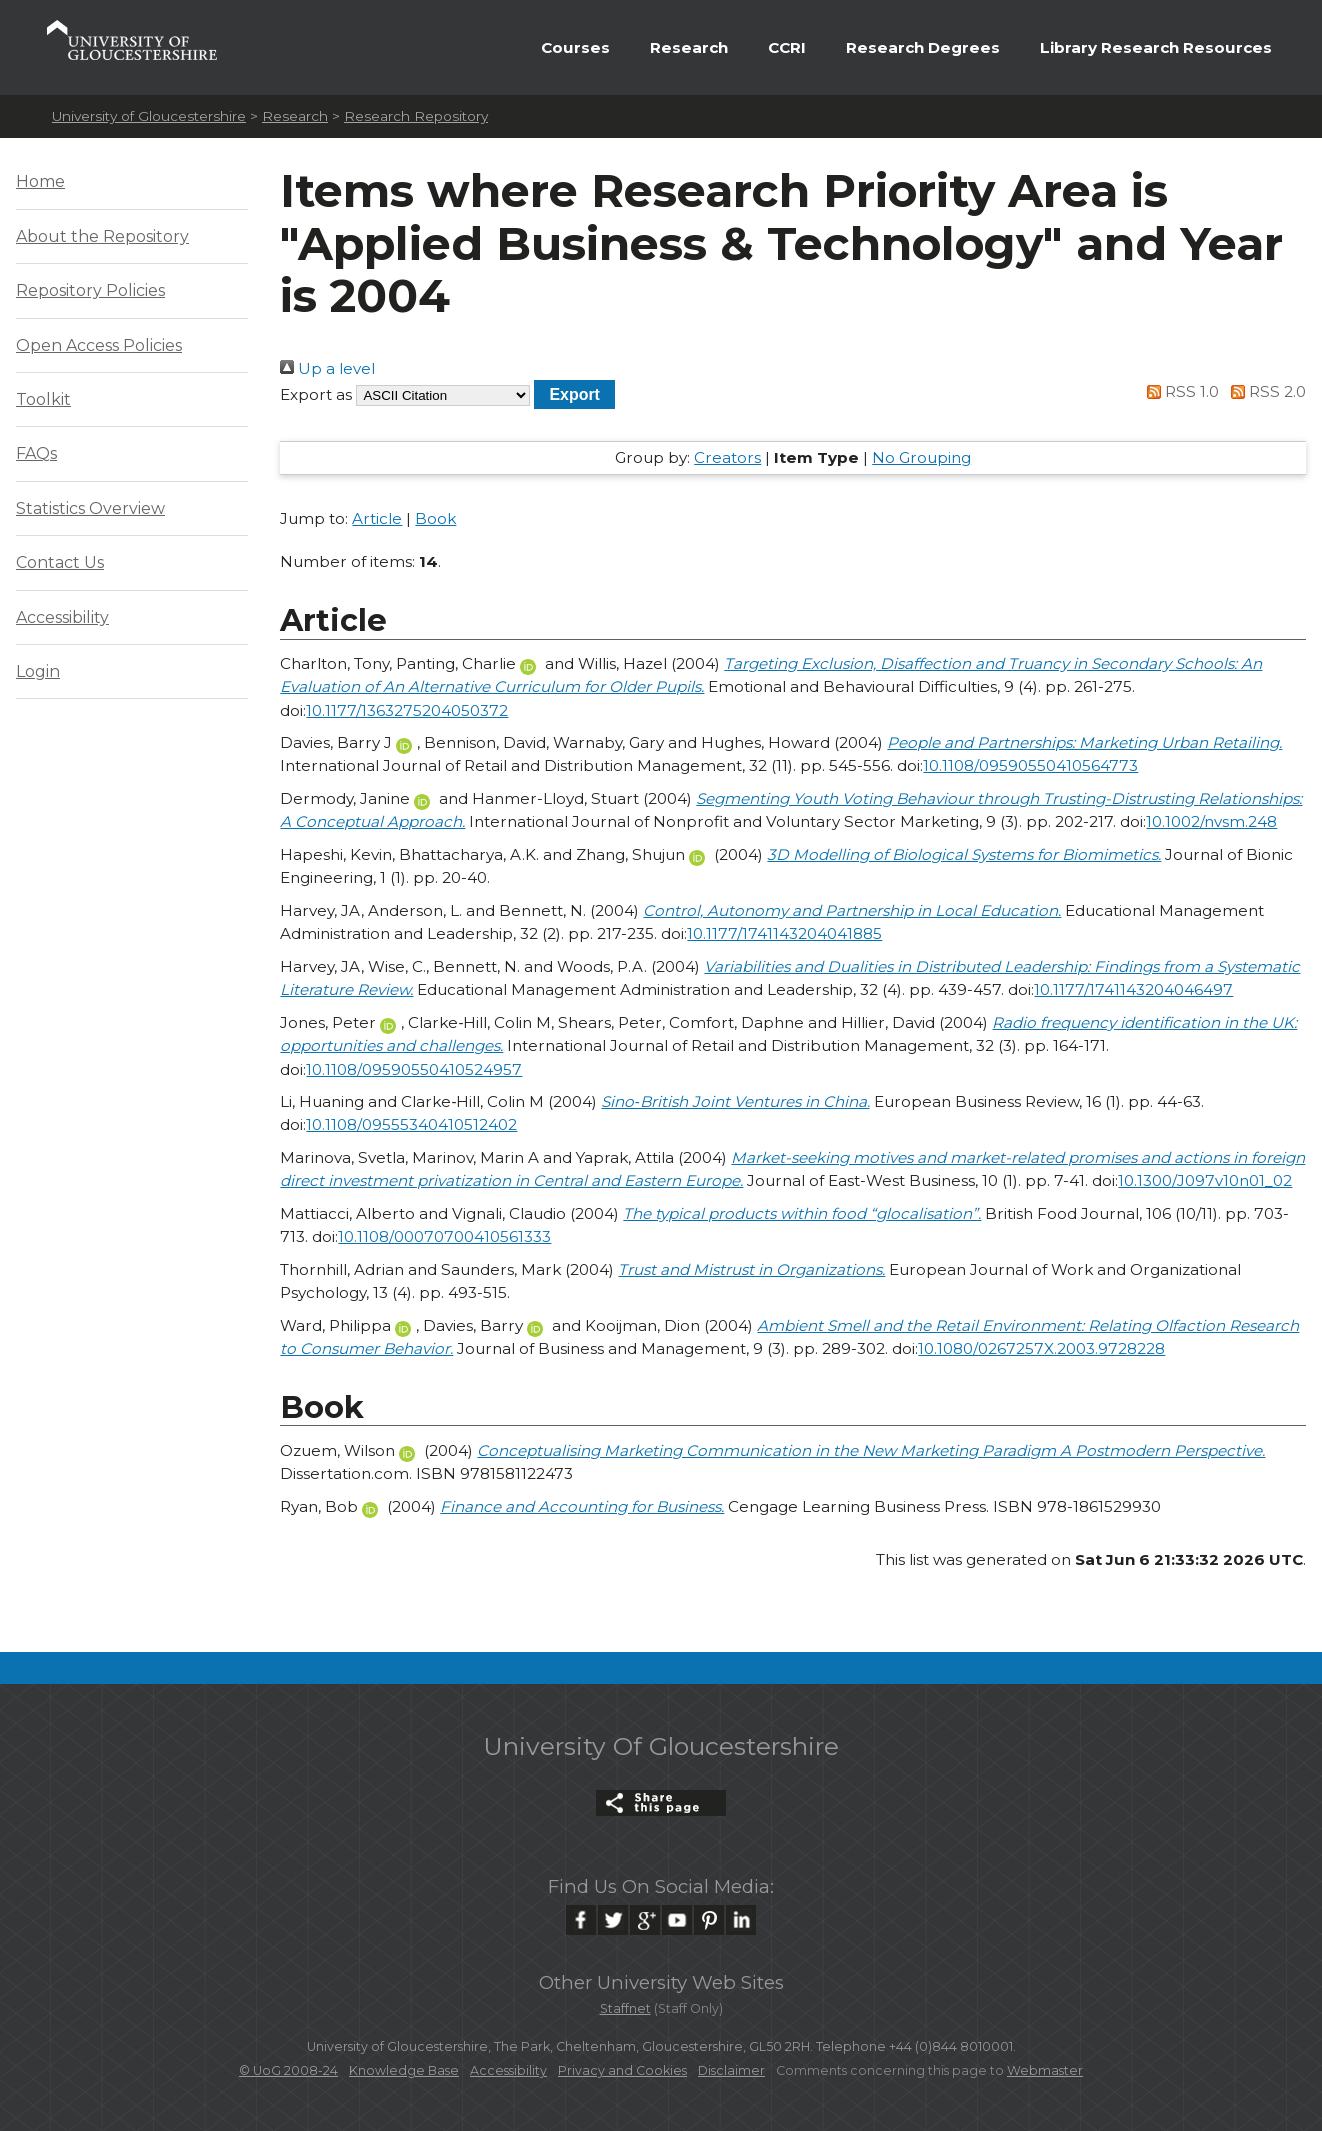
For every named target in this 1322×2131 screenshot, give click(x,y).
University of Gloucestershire (149, 116)
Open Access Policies (99, 345)
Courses (575, 47)
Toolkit (43, 399)
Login (38, 671)
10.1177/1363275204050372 (407, 710)
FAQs (36, 453)
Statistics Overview (90, 508)
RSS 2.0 (1264, 391)
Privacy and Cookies (622, 2070)
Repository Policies (90, 290)
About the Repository (102, 236)
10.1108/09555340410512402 (411, 1124)
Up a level (327, 368)
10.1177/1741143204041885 (784, 933)
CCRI (787, 47)
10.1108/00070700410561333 (444, 1236)
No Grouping (921, 457)
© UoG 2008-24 (288, 2070)
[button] (574, 394)
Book (435, 518)
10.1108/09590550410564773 (1030, 765)
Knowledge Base (404, 2070)
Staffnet (625, 2008)
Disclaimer (731, 2070)
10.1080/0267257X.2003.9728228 (1041, 1348)
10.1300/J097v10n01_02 (1205, 1180)
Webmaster (1045, 2070)
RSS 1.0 (1180, 391)
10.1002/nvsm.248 (1211, 821)
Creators (727, 457)
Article (377, 518)
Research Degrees (923, 47)
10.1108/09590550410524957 (414, 1069)
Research (689, 47)
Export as (316, 394)
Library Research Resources (1156, 47)
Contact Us (60, 562)
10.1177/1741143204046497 (1133, 989)
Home (40, 181)
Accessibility (62, 617)
